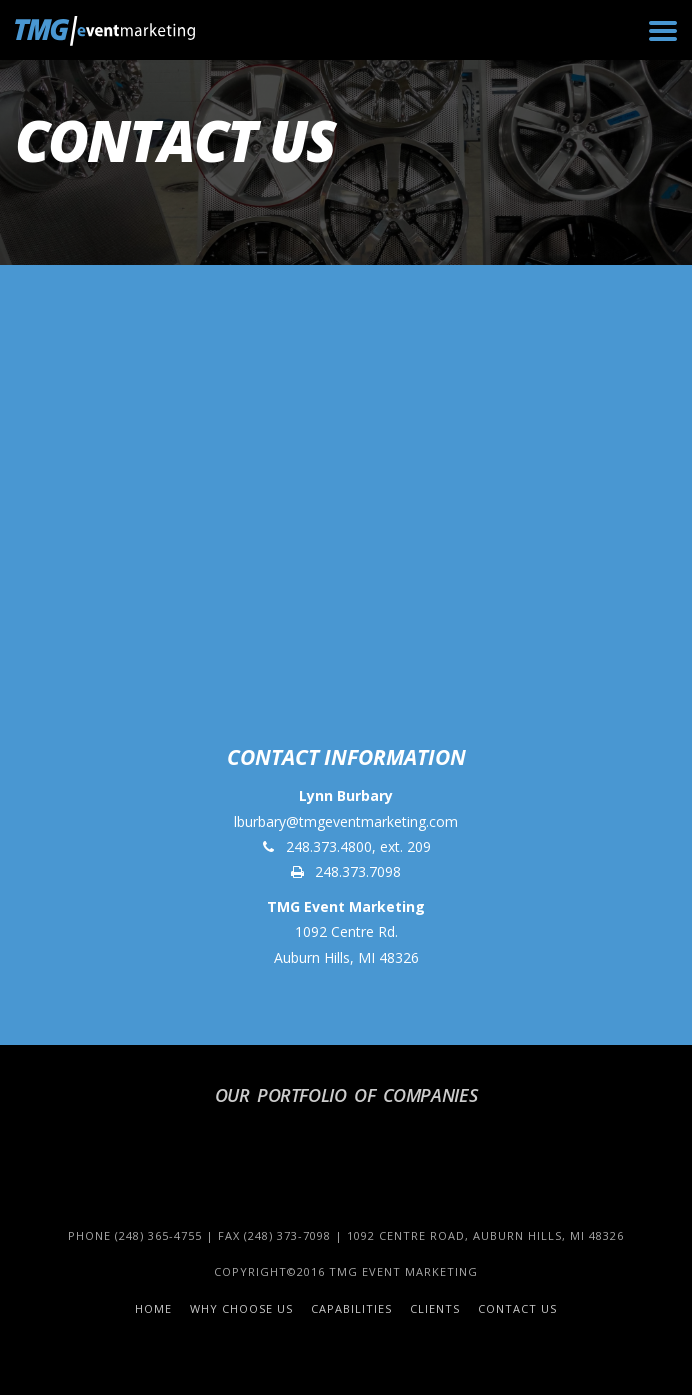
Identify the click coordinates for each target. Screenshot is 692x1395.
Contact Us (517, 1308)
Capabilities (351, 1308)
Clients (435, 1308)
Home (153, 1308)
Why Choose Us (241, 1308)
